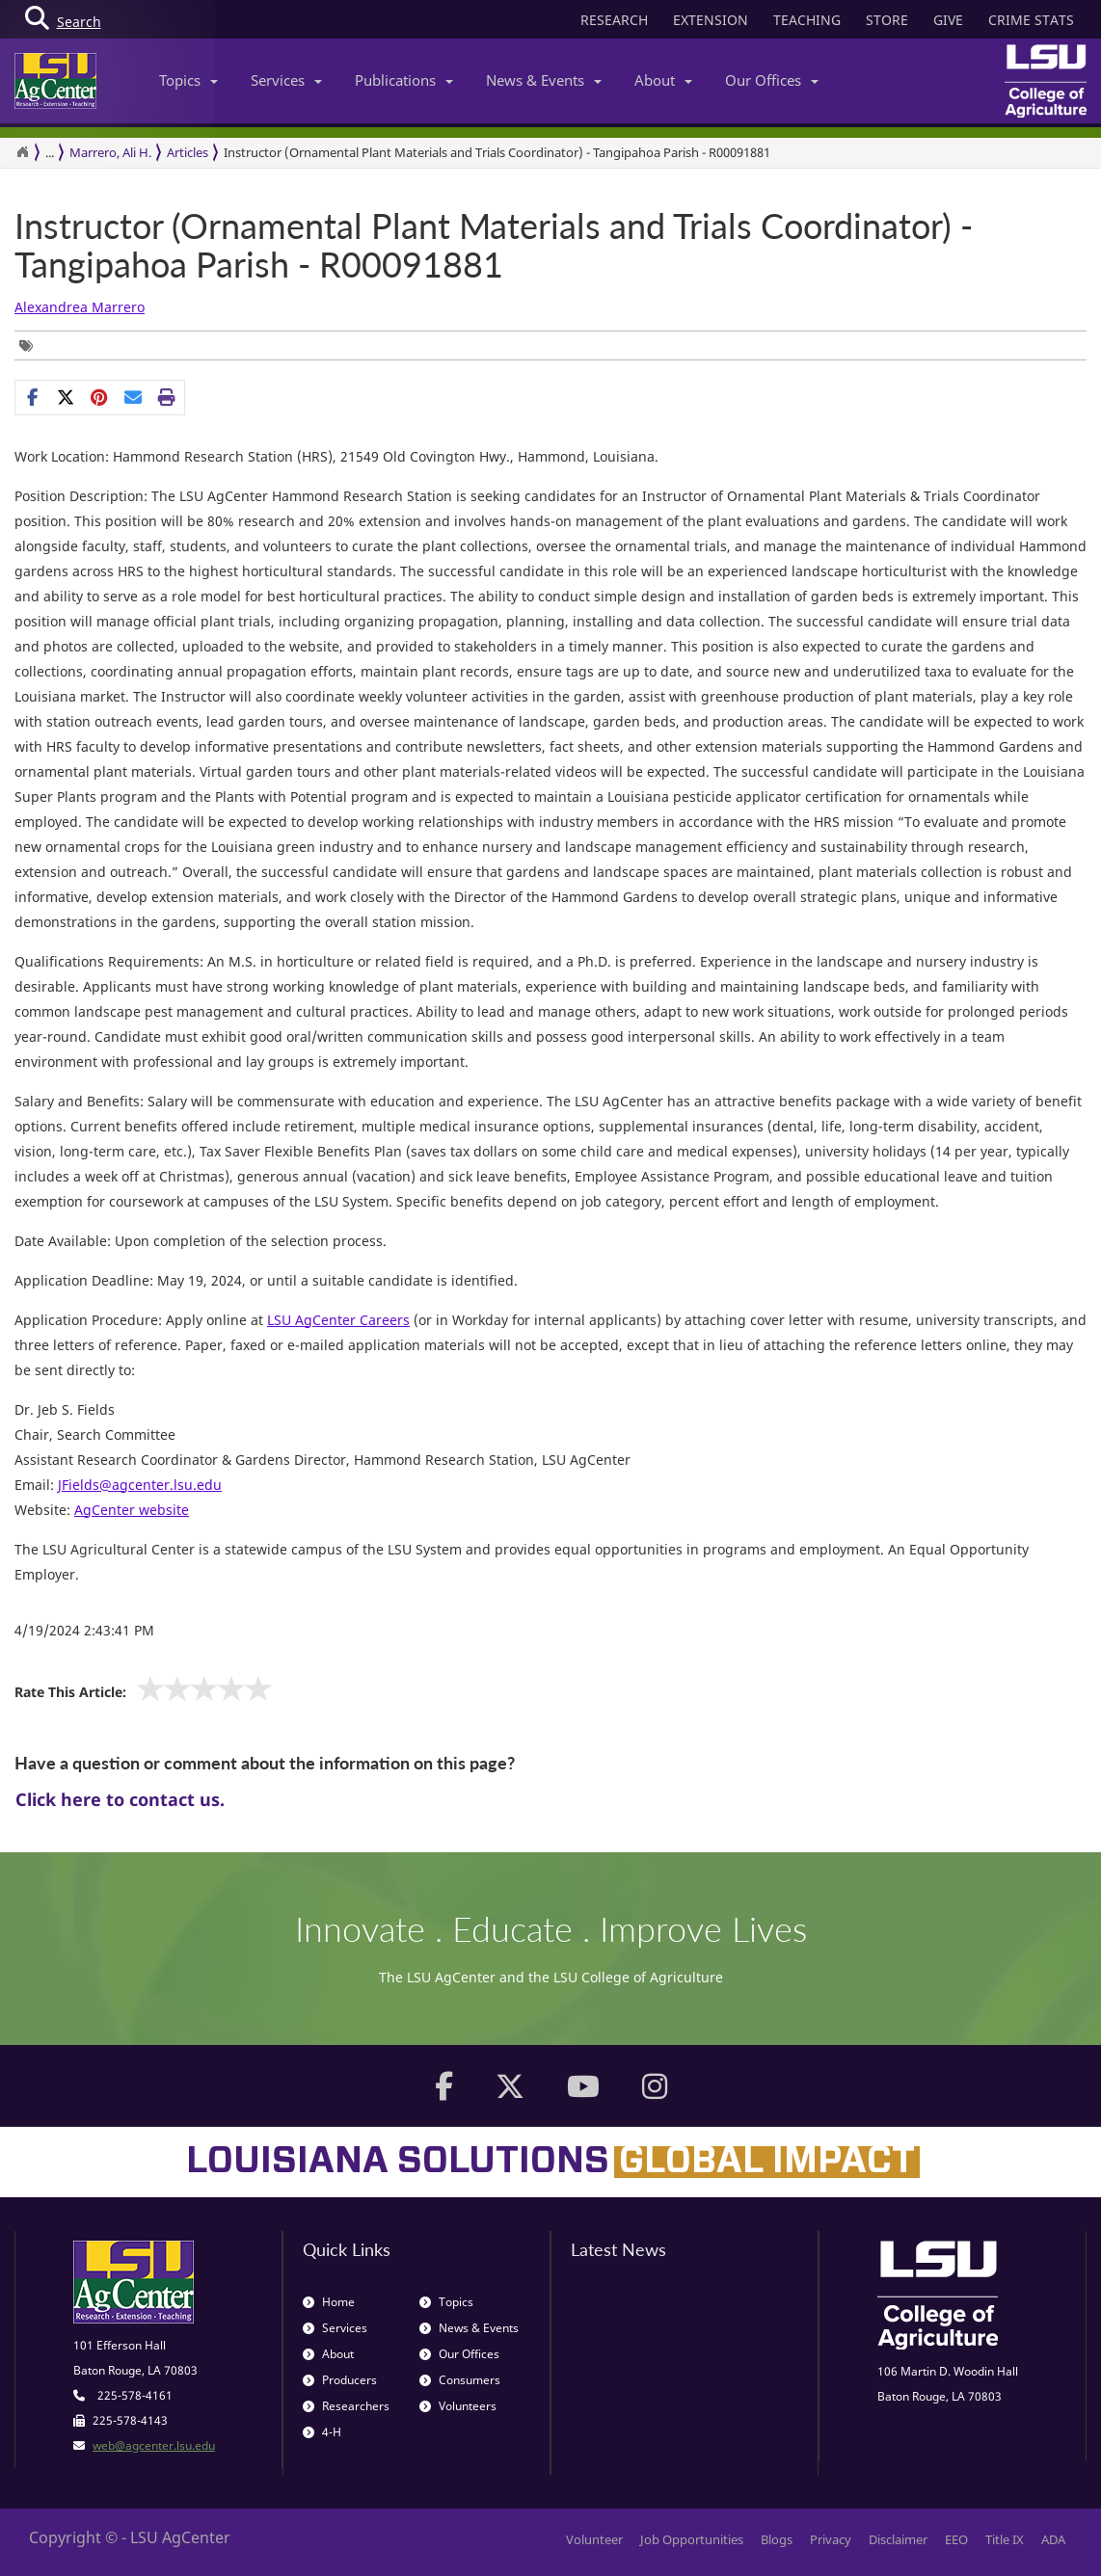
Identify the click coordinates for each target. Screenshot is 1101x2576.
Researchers (346, 2406)
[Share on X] (66, 397)
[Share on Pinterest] (100, 397)
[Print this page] (167, 397)
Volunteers (458, 2406)
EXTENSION (710, 20)
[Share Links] (99, 397)
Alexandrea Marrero (79, 307)
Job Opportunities (691, 2539)
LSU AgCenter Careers (338, 1320)
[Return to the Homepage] (22, 152)
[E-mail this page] (133, 397)
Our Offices (772, 80)
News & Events (544, 80)
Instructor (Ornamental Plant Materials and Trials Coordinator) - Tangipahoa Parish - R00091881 (493, 245)
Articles (187, 152)
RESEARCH (614, 20)
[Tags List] (30, 345)
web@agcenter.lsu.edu (154, 2445)
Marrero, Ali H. (110, 152)
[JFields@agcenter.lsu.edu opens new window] (140, 1484)
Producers (340, 2380)
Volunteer (594, 2539)
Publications (404, 80)
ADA (1053, 2539)
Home (329, 2302)
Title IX (1004, 2539)
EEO (956, 2539)
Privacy (830, 2539)
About (663, 80)
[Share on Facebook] (32, 397)
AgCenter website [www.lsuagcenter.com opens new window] (131, 1509)
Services (286, 80)
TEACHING (807, 20)
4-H (322, 2432)
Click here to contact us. (120, 1799)
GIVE (948, 20)
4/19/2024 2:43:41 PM (84, 1630)
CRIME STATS (1031, 20)
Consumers (459, 2380)
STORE (887, 20)
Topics (188, 80)
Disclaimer (898, 2539)
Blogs (776, 2539)
